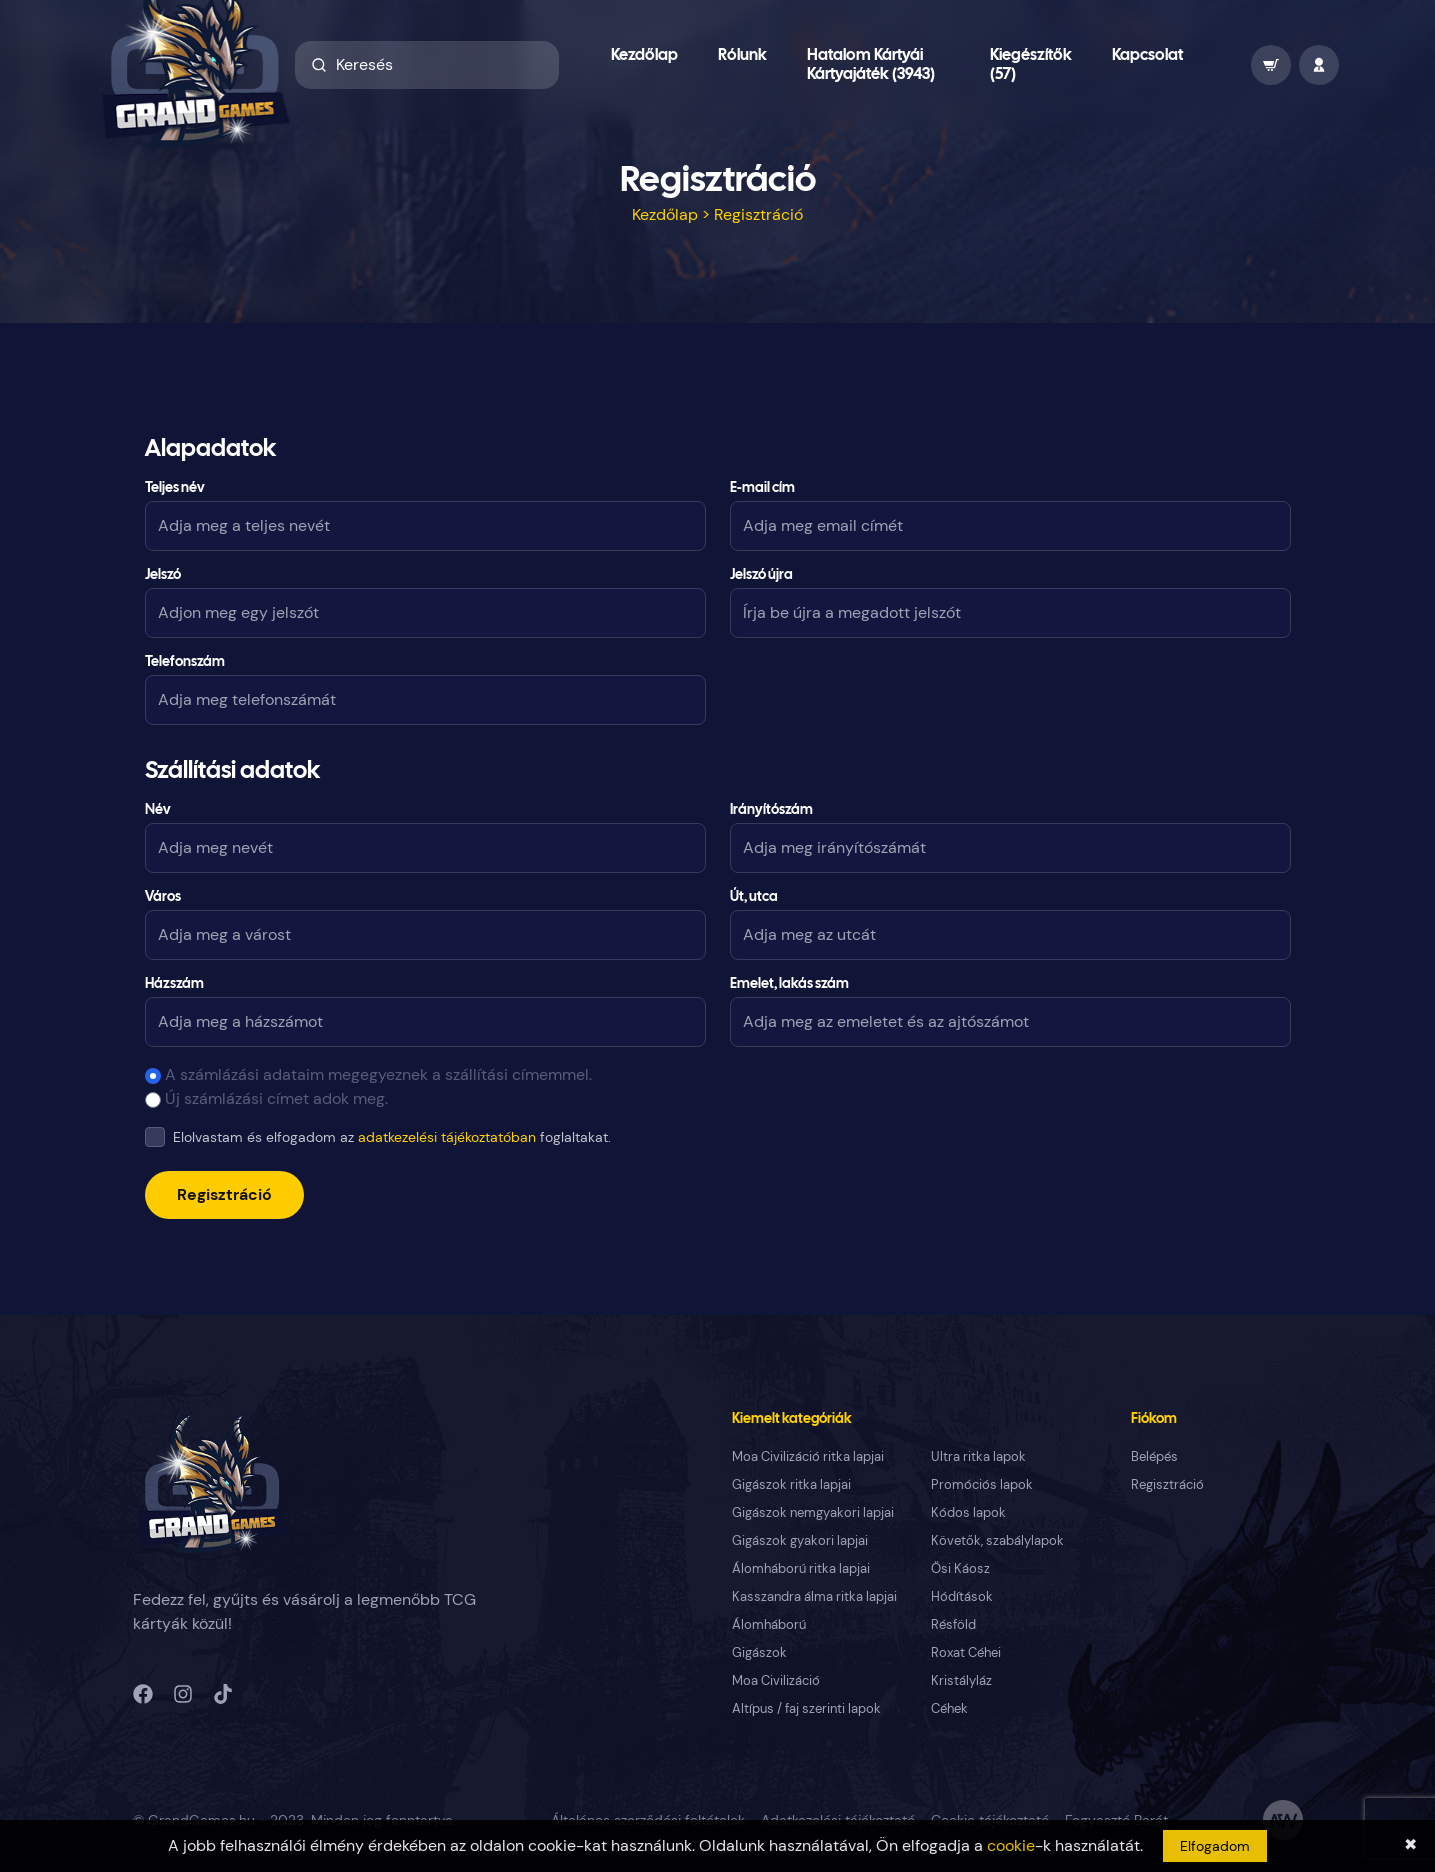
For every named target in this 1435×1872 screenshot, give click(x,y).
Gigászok (759, 1652)
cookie (1011, 1845)
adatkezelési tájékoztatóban (447, 1137)
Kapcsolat (1147, 55)
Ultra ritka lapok (978, 1456)
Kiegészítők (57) (1031, 65)
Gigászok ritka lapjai (791, 1484)
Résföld (953, 1624)
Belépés (1154, 1456)
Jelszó (163, 575)
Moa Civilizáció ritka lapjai (808, 1456)
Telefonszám (185, 662)
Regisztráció (224, 1194)
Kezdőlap (644, 55)
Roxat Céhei (966, 1652)
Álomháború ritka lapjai (801, 1568)
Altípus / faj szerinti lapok (806, 1708)
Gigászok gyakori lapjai (800, 1540)
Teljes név (175, 488)
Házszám (174, 984)
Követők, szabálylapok (997, 1540)
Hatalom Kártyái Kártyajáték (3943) (871, 65)
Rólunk (742, 55)
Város (163, 897)
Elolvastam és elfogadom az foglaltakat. (392, 1137)
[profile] (1319, 65)
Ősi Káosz (960, 1568)
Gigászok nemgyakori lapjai (813, 1512)
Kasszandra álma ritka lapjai (814, 1596)
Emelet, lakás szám (789, 984)
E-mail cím (762, 488)
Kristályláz (961, 1680)
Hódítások (962, 1596)
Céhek (949, 1708)
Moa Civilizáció (776, 1680)
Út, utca (754, 897)
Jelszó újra (761, 575)
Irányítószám (771, 810)
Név (158, 810)
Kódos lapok (968, 1512)
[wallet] (1271, 65)
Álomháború (769, 1624)
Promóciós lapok (982, 1484)
